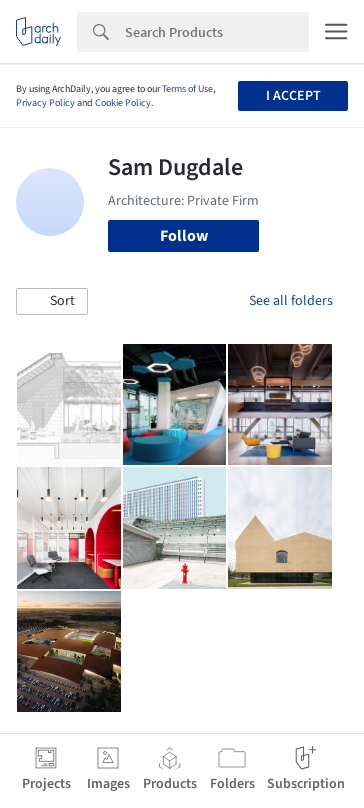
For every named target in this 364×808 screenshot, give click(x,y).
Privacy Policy (45, 103)
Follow (184, 236)
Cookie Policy (123, 103)
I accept (293, 96)
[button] (52, 302)
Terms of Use (187, 89)
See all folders (291, 301)
